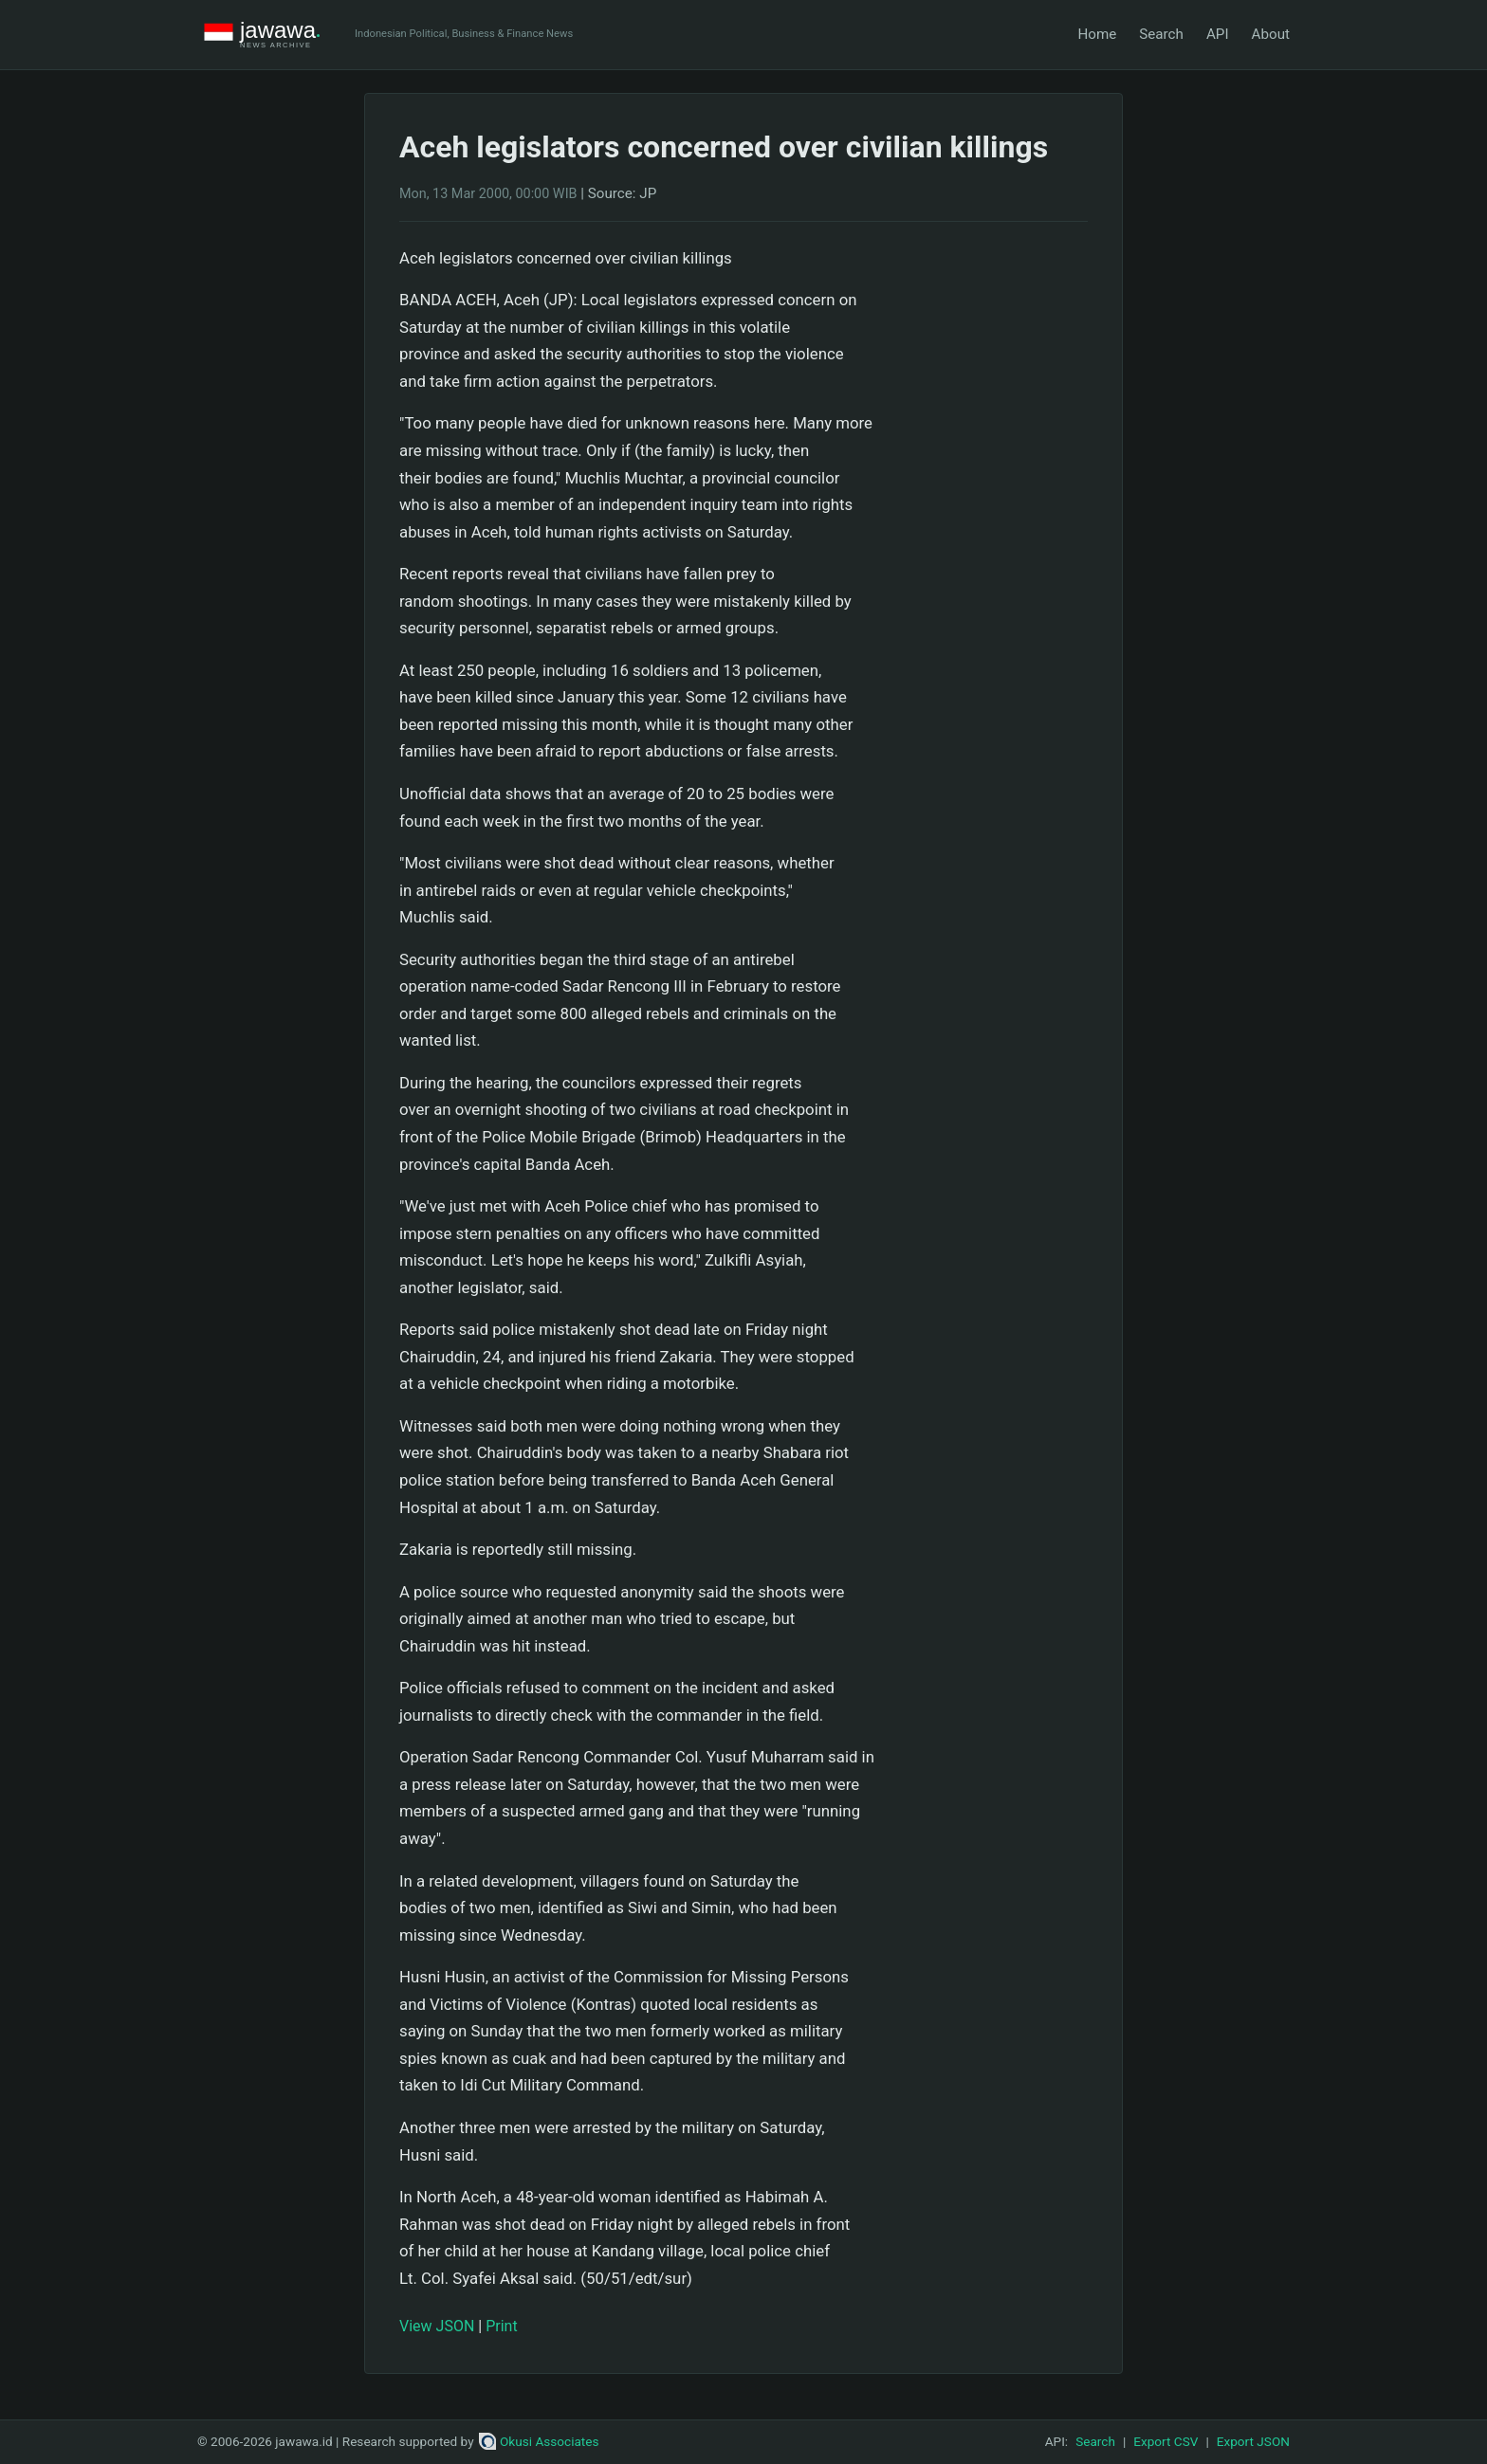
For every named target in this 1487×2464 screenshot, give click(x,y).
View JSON (436, 2326)
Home (1096, 34)
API (1217, 34)
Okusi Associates (539, 2441)
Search (1161, 34)
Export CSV (1165, 2441)
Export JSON (1253, 2441)
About (1271, 34)
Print (501, 2326)
